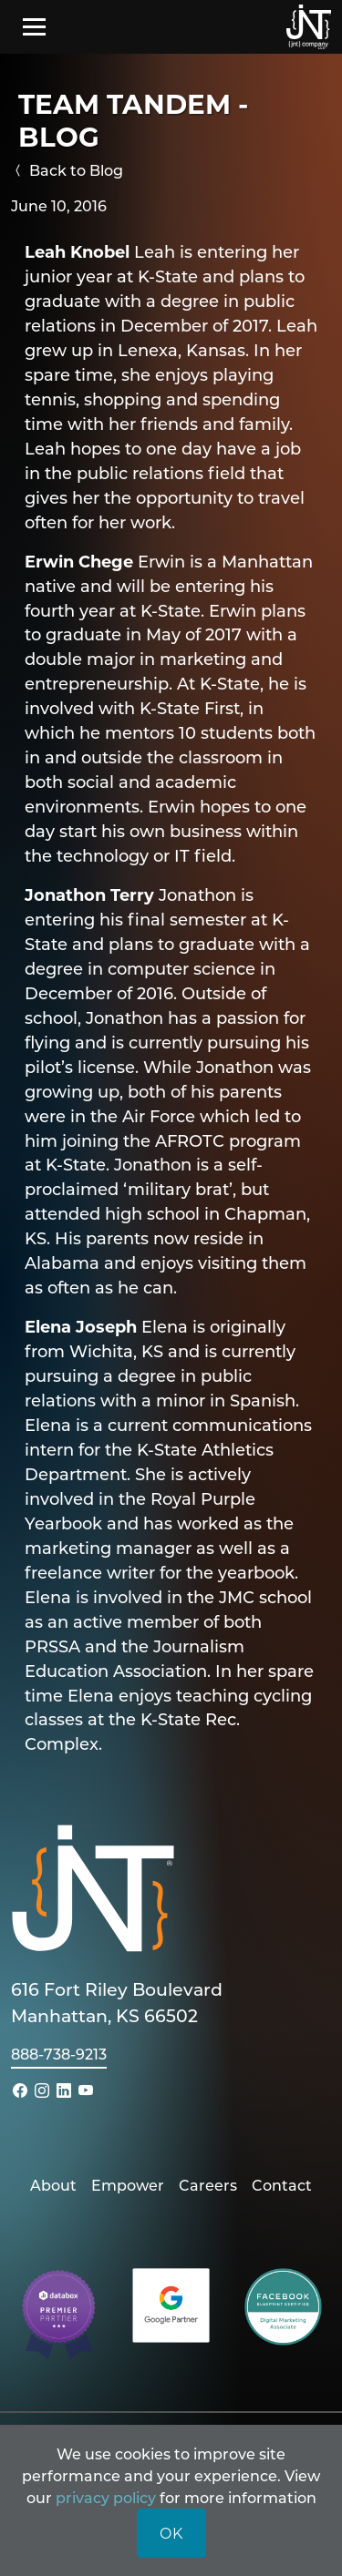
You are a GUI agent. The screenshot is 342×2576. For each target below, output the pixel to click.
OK (171, 2532)
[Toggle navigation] (34, 26)
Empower (127, 2184)
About (53, 2184)
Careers (208, 2184)
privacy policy (106, 2497)
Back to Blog (67, 169)
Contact (282, 2184)
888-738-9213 (59, 2053)
